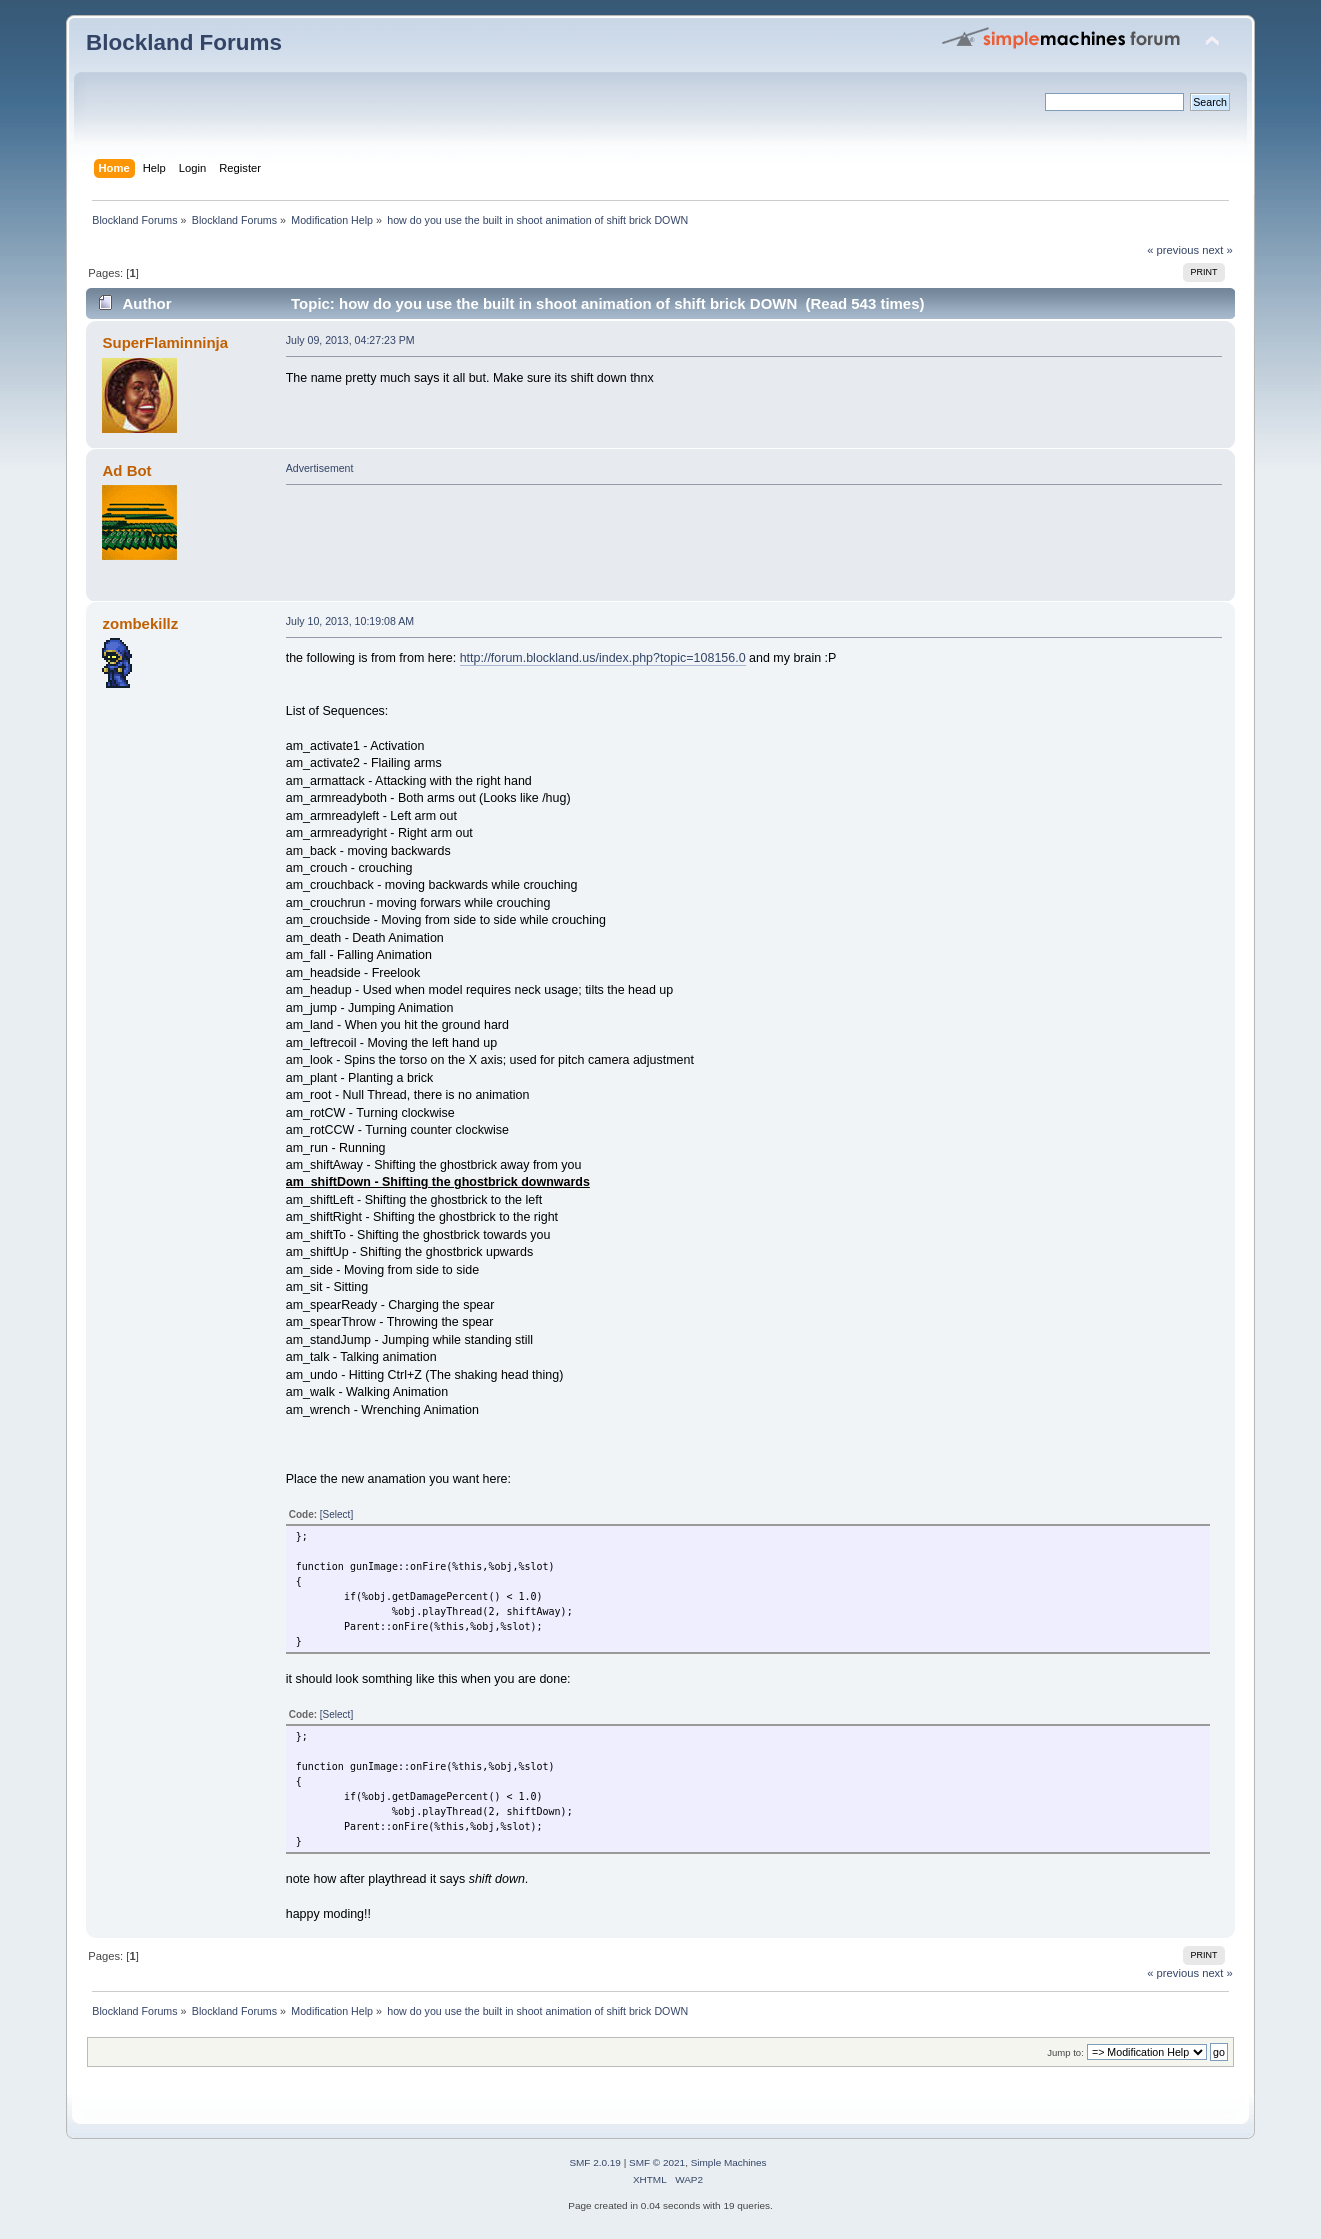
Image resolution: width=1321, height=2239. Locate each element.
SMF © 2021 (657, 2162)
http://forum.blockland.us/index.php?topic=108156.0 (603, 658)
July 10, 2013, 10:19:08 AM (350, 621)
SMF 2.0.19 (595, 2162)
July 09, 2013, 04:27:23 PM (350, 340)
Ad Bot (127, 470)
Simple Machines (729, 2162)
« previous (1173, 250)
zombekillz (141, 623)
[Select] (336, 1514)
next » (1217, 250)
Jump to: (1065, 2052)
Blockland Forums (184, 42)
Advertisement (320, 468)
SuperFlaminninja (166, 342)
